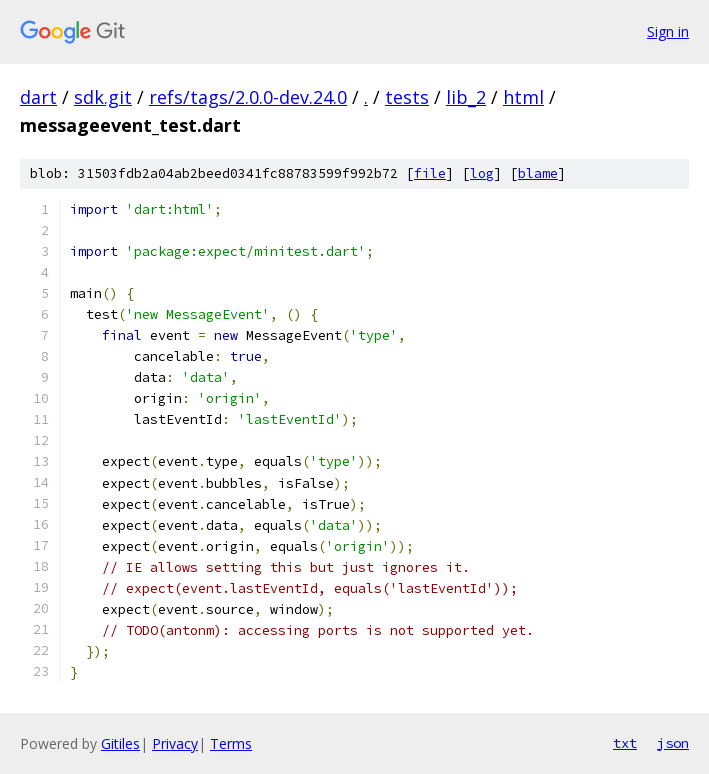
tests (407, 97)
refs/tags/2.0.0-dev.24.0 (248, 97)
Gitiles (120, 743)
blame (538, 173)
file (430, 173)
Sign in (668, 31)
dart (38, 97)
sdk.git (103, 97)
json (673, 743)
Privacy (175, 743)
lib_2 (466, 97)
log (482, 173)
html (523, 97)
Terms (231, 743)
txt (625, 743)
